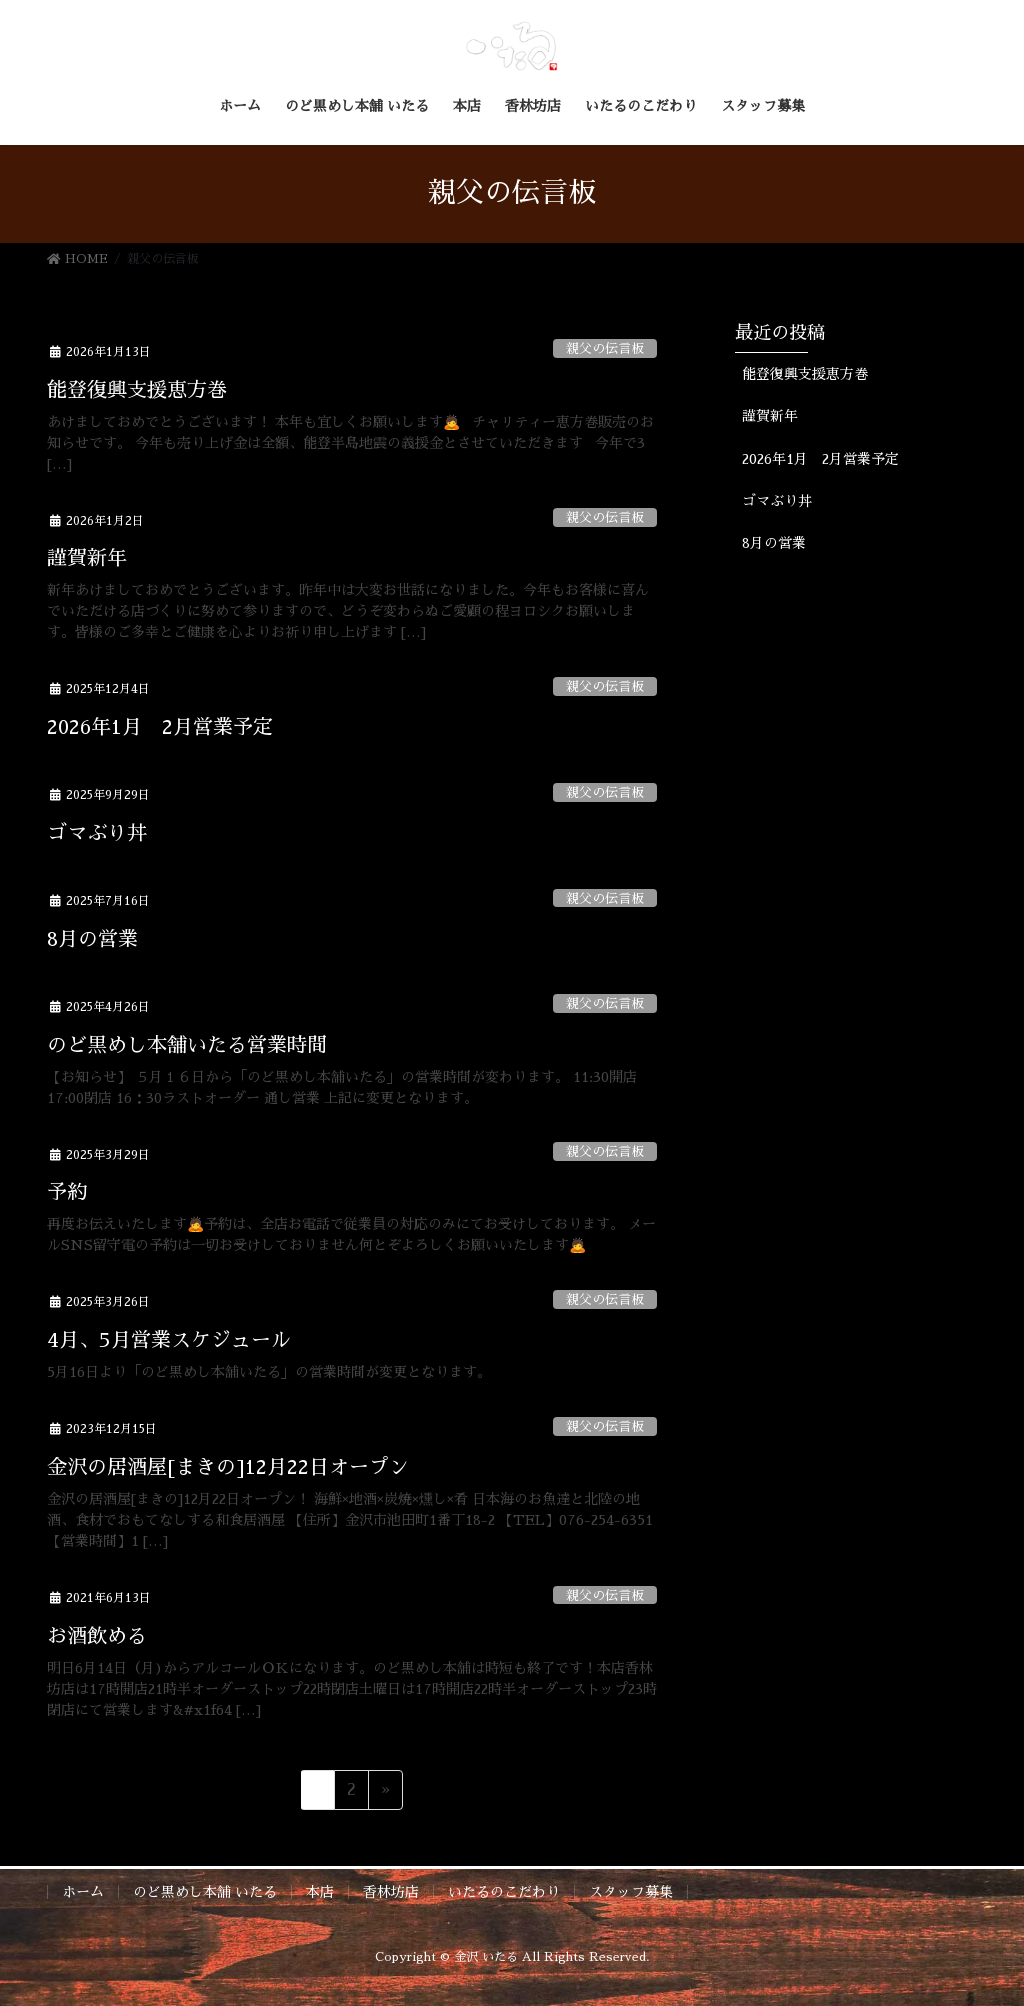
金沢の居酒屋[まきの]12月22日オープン (228, 1467)
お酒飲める (97, 1636)
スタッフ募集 (631, 1892)
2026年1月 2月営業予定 (160, 727)
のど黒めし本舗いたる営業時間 (187, 1045)
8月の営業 (92, 939)
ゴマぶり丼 (97, 833)
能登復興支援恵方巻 (137, 390)
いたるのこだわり (504, 1892)
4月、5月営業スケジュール (169, 1340)
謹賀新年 (87, 558)
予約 (67, 1192)
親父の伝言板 (605, 348)
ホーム (83, 1892)
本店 (320, 1892)
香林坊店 (391, 1892)
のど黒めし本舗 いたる (205, 1892)
